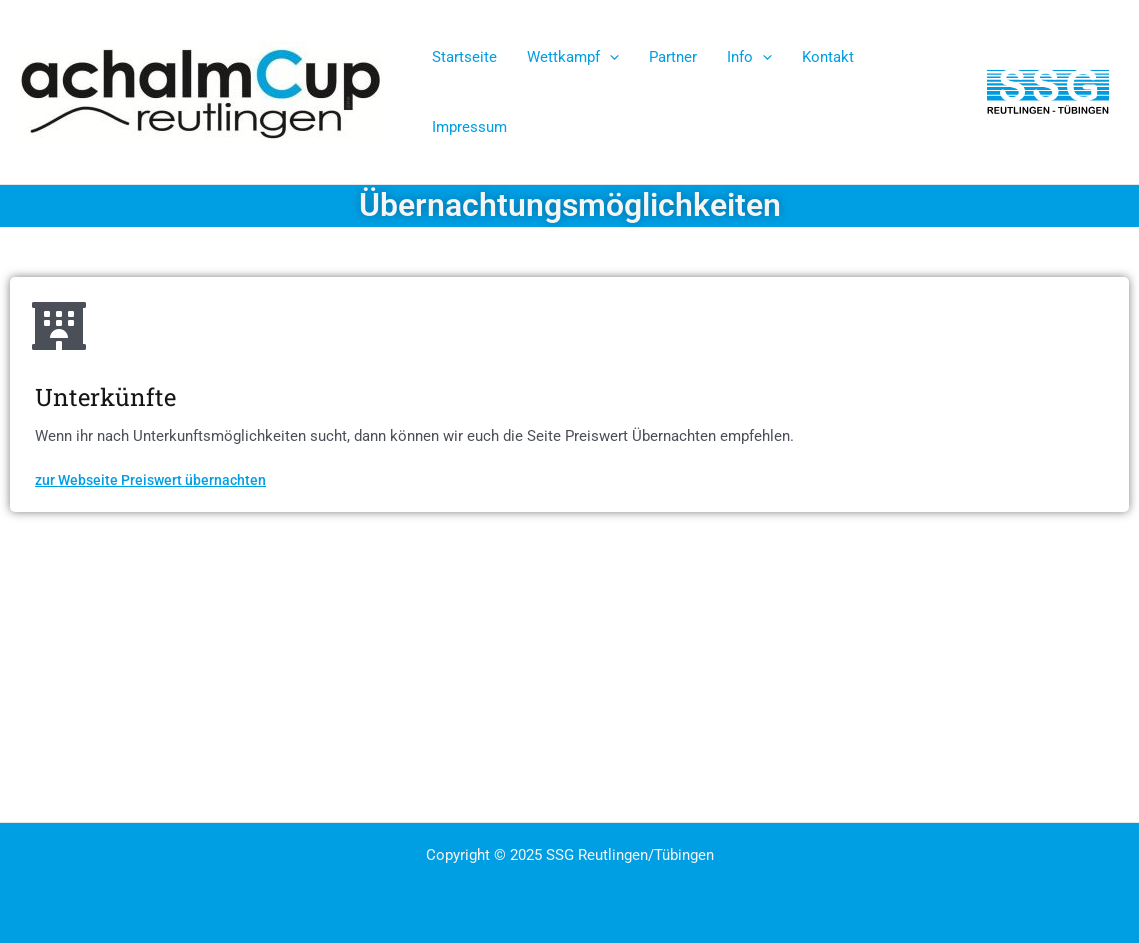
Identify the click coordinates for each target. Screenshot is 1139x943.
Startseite (464, 57)
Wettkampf (573, 57)
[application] (609, 57)
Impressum (469, 127)
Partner (673, 57)
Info (749, 57)
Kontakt (828, 57)
